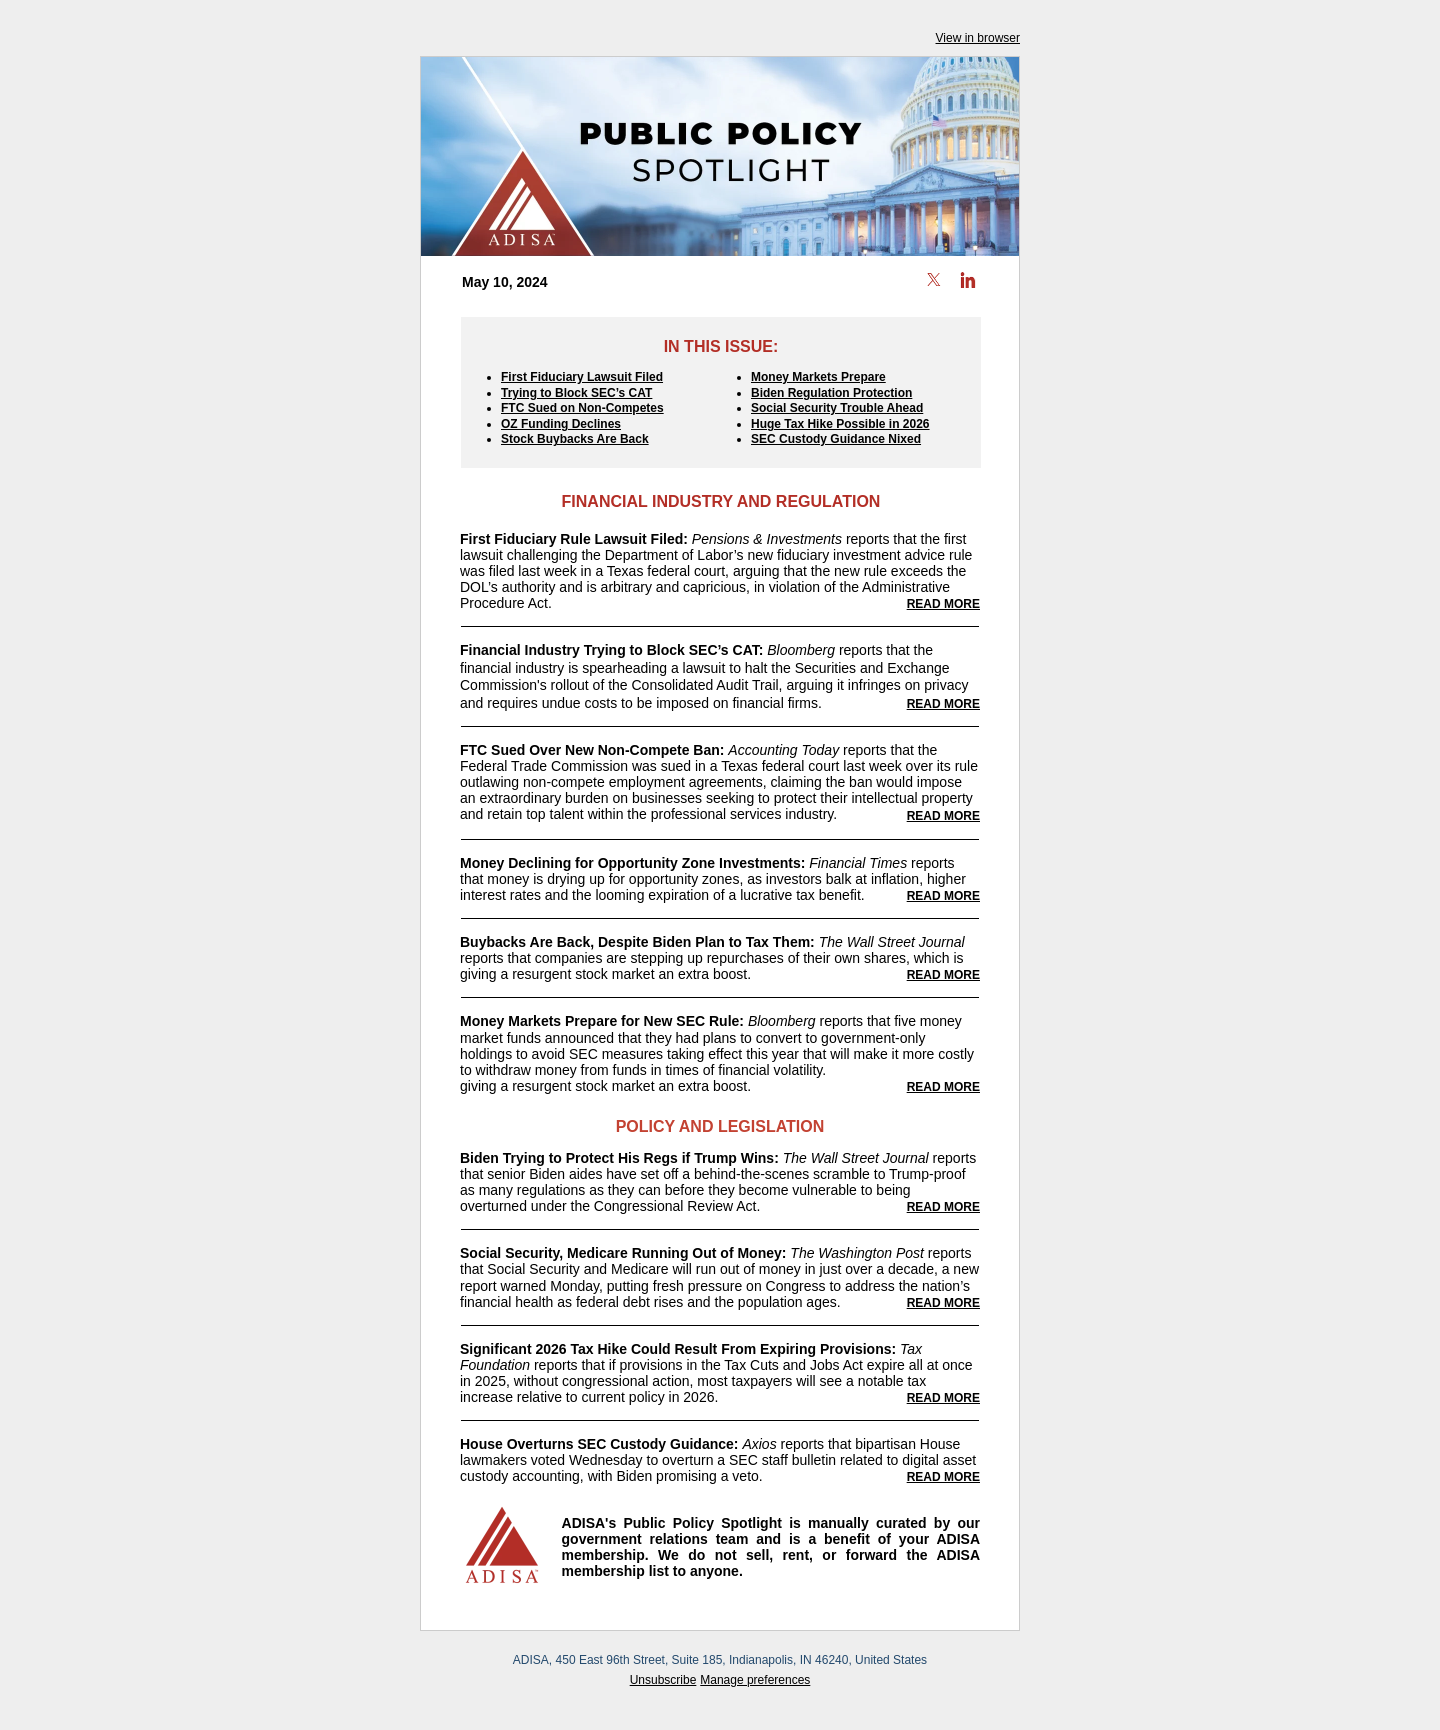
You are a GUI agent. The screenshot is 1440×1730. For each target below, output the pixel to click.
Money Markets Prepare (818, 377)
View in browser (978, 38)
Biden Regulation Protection (831, 393)
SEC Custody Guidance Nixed (836, 439)
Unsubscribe (663, 1680)
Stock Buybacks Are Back (575, 439)
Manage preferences (755, 1680)
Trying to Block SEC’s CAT (576, 393)
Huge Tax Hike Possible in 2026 (840, 424)
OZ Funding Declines (561, 424)
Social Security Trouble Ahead (837, 408)
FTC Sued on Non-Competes (582, 408)
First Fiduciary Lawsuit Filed (582, 377)
